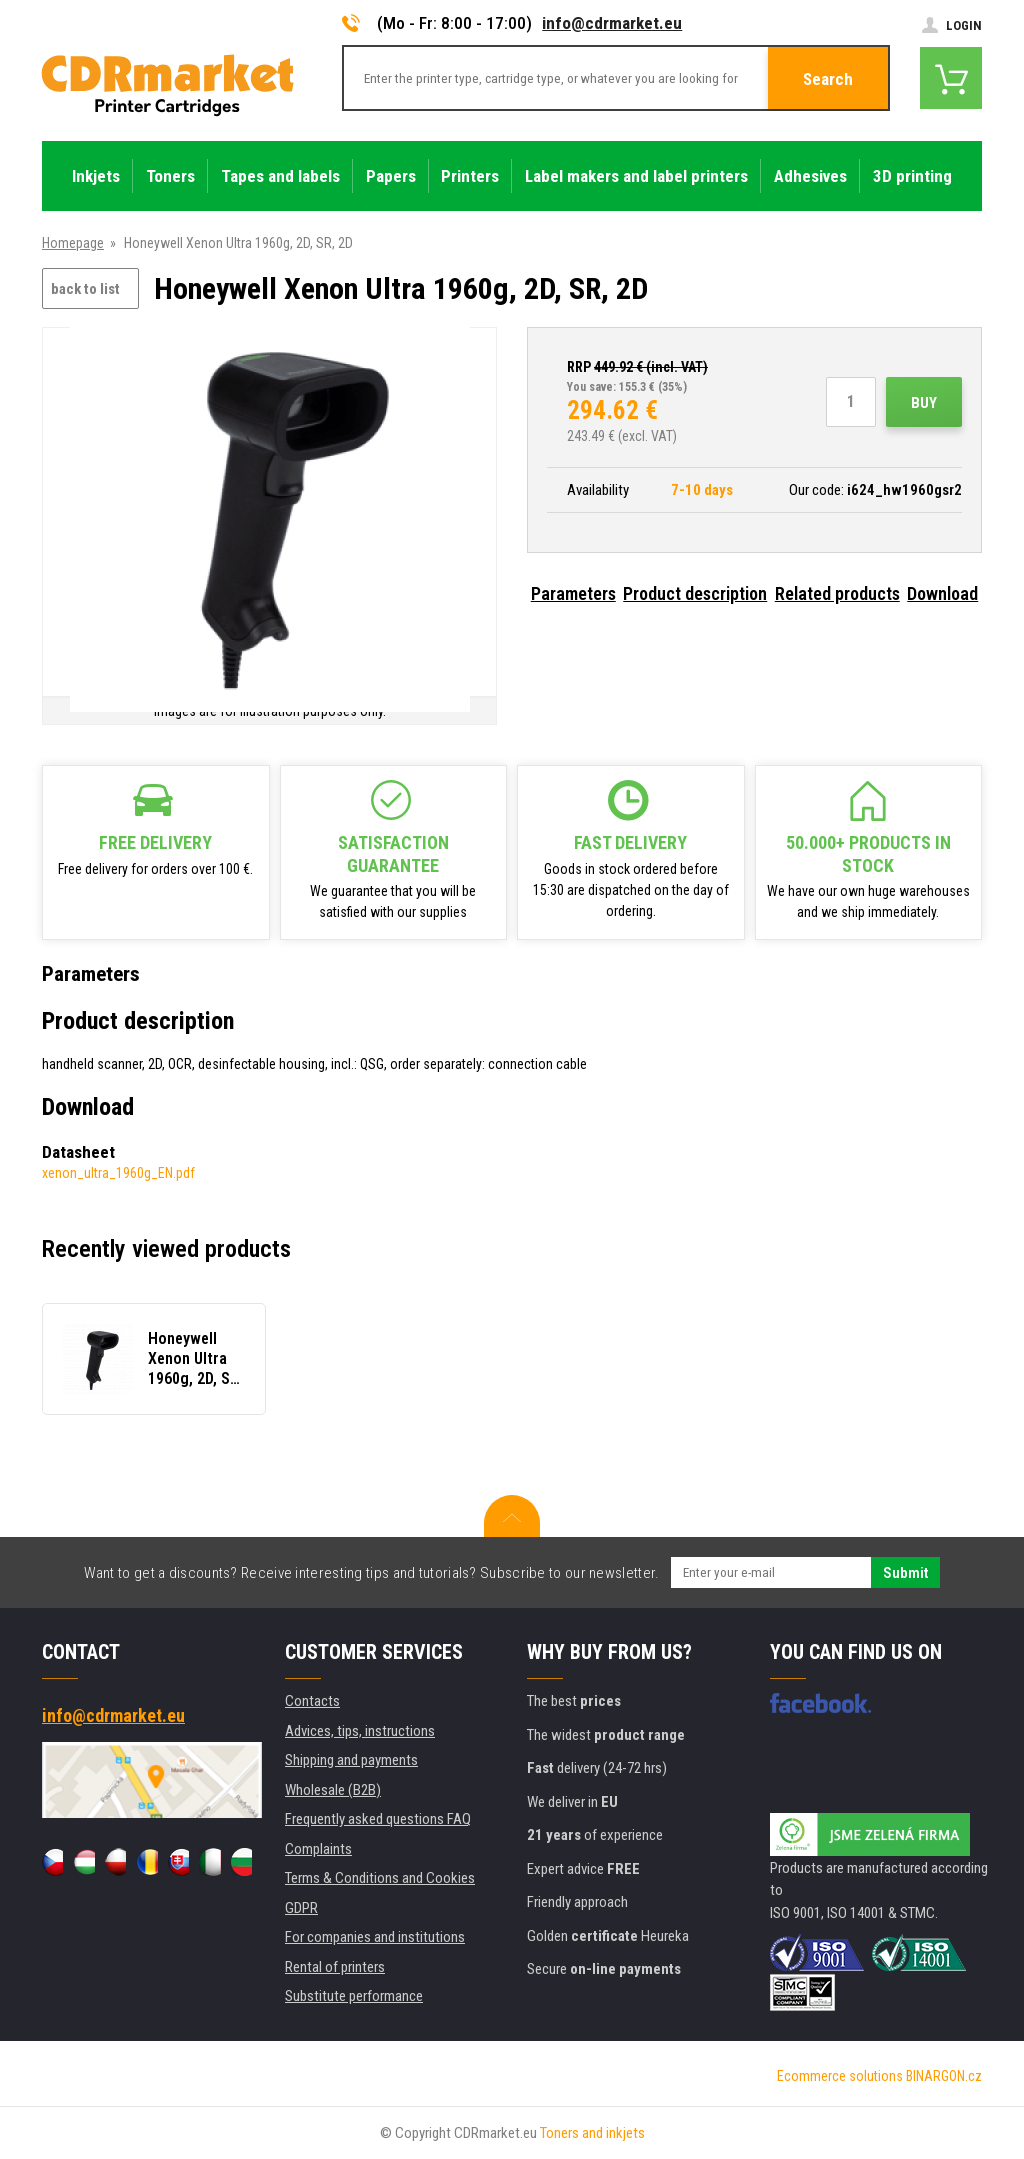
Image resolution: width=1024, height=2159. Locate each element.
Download (942, 593)
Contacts (312, 1701)
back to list (85, 289)
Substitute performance (354, 1996)
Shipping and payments (351, 1760)
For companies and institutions (375, 1937)
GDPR (301, 1908)
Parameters (573, 593)
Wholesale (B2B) (333, 1790)
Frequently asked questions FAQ (378, 1819)
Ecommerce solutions (840, 2076)
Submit (905, 1573)
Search (828, 79)
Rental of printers (335, 1967)
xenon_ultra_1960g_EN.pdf (118, 1173)
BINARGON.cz (944, 2076)
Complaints (318, 1849)
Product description (695, 593)
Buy (924, 403)
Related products (837, 593)
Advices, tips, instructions (360, 1731)
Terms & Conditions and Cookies (380, 1878)
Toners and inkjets (592, 2133)
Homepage (73, 243)
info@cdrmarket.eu (612, 23)
